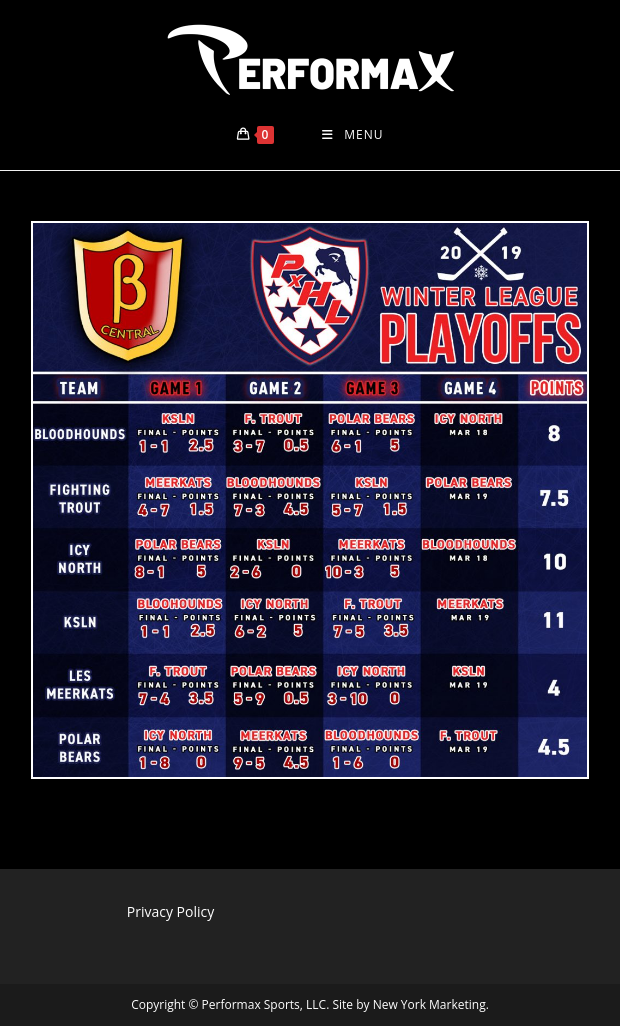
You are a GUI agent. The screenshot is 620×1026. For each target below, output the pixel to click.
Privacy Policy (170, 911)
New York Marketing (429, 1004)
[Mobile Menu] (352, 135)
